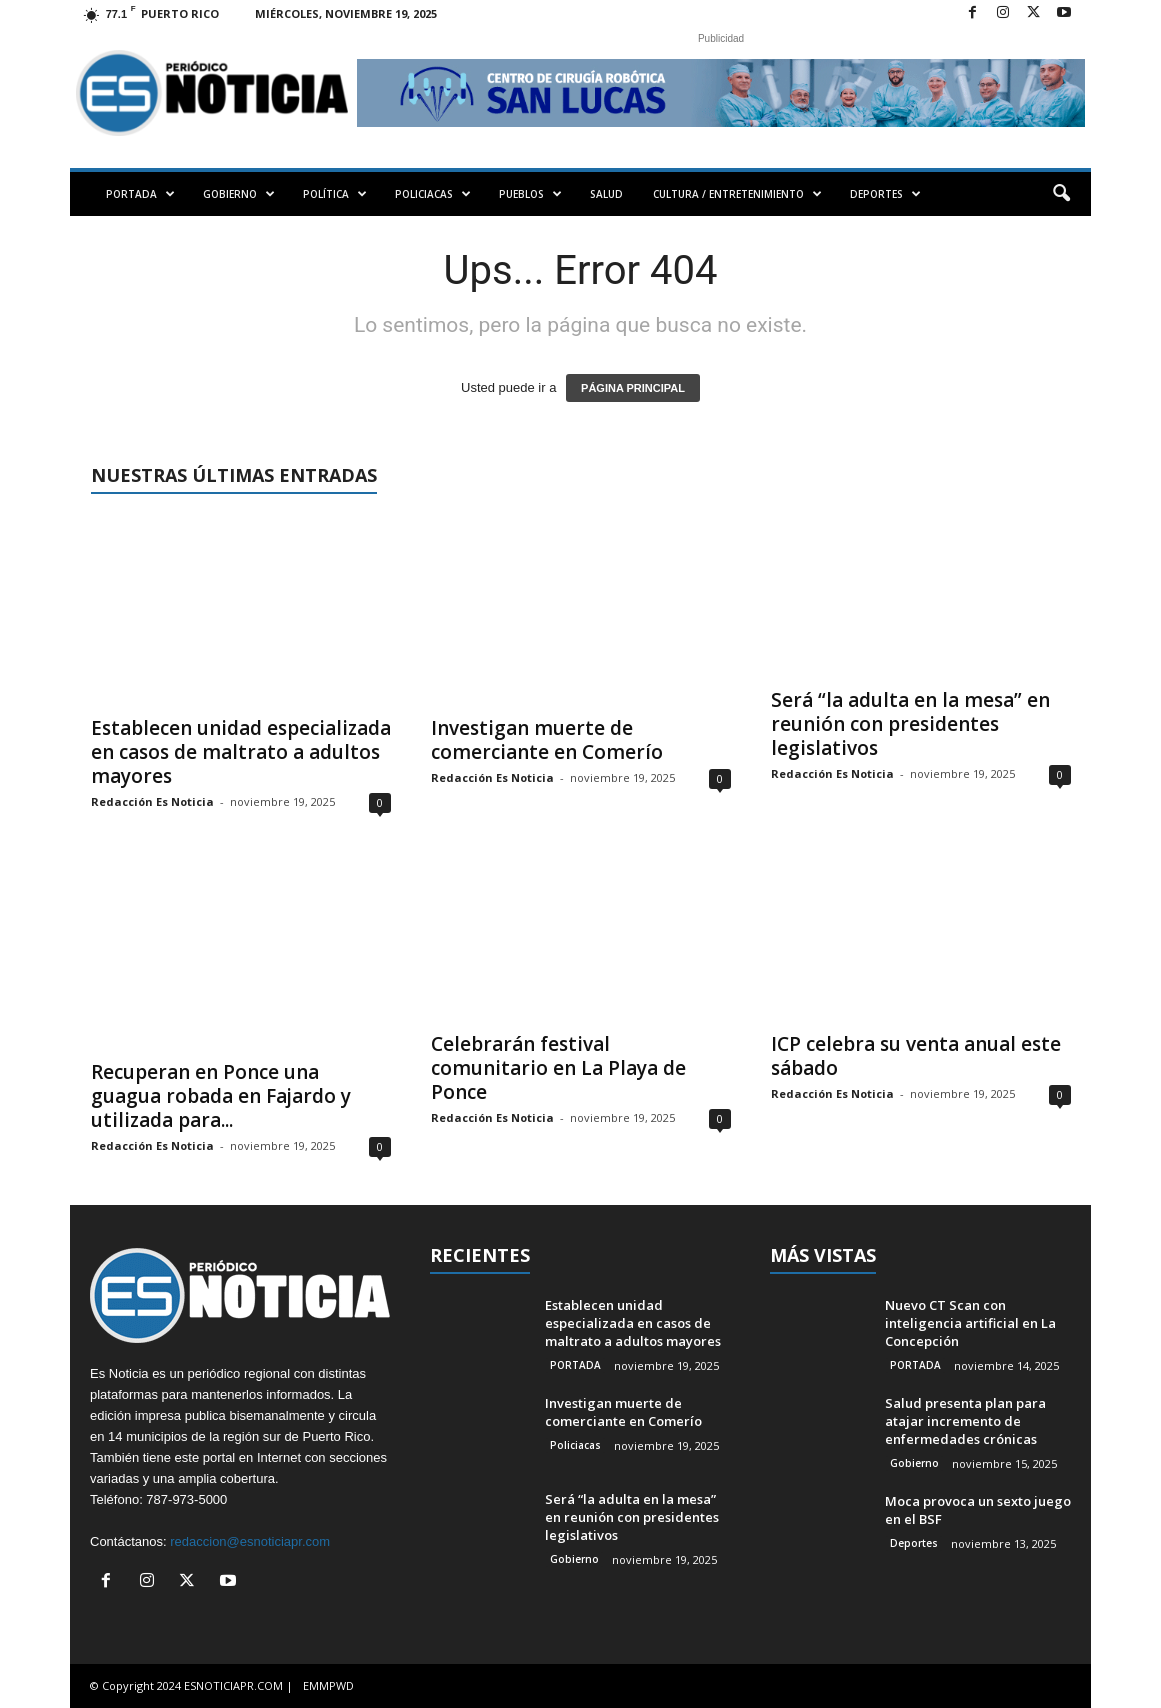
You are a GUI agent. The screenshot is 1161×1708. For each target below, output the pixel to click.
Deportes (914, 1543)
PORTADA (140, 194)
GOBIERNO (239, 194)
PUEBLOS (530, 194)
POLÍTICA (335, 194)
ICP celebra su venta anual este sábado (916, 1056)
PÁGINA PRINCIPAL (633, 388)
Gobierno (574, 1559)
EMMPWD (328, 1685)
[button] (1061, 194)
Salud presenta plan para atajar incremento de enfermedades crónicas (965, 1421)
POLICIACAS (433, 194)
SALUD (606, 194)
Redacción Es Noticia (152, 801)
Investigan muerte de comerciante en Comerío (547, 740)
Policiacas (575, 1445)
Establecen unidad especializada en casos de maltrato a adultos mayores (241, 752)
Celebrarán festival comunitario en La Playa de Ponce (558, 1068)
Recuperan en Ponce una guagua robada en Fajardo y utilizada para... (221, 1096)
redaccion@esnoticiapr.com (250, 1541)
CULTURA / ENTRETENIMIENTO (737, 194)
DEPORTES (885, 194)
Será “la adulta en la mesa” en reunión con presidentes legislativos (910, 724)
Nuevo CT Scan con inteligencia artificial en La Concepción (970, 1323)
